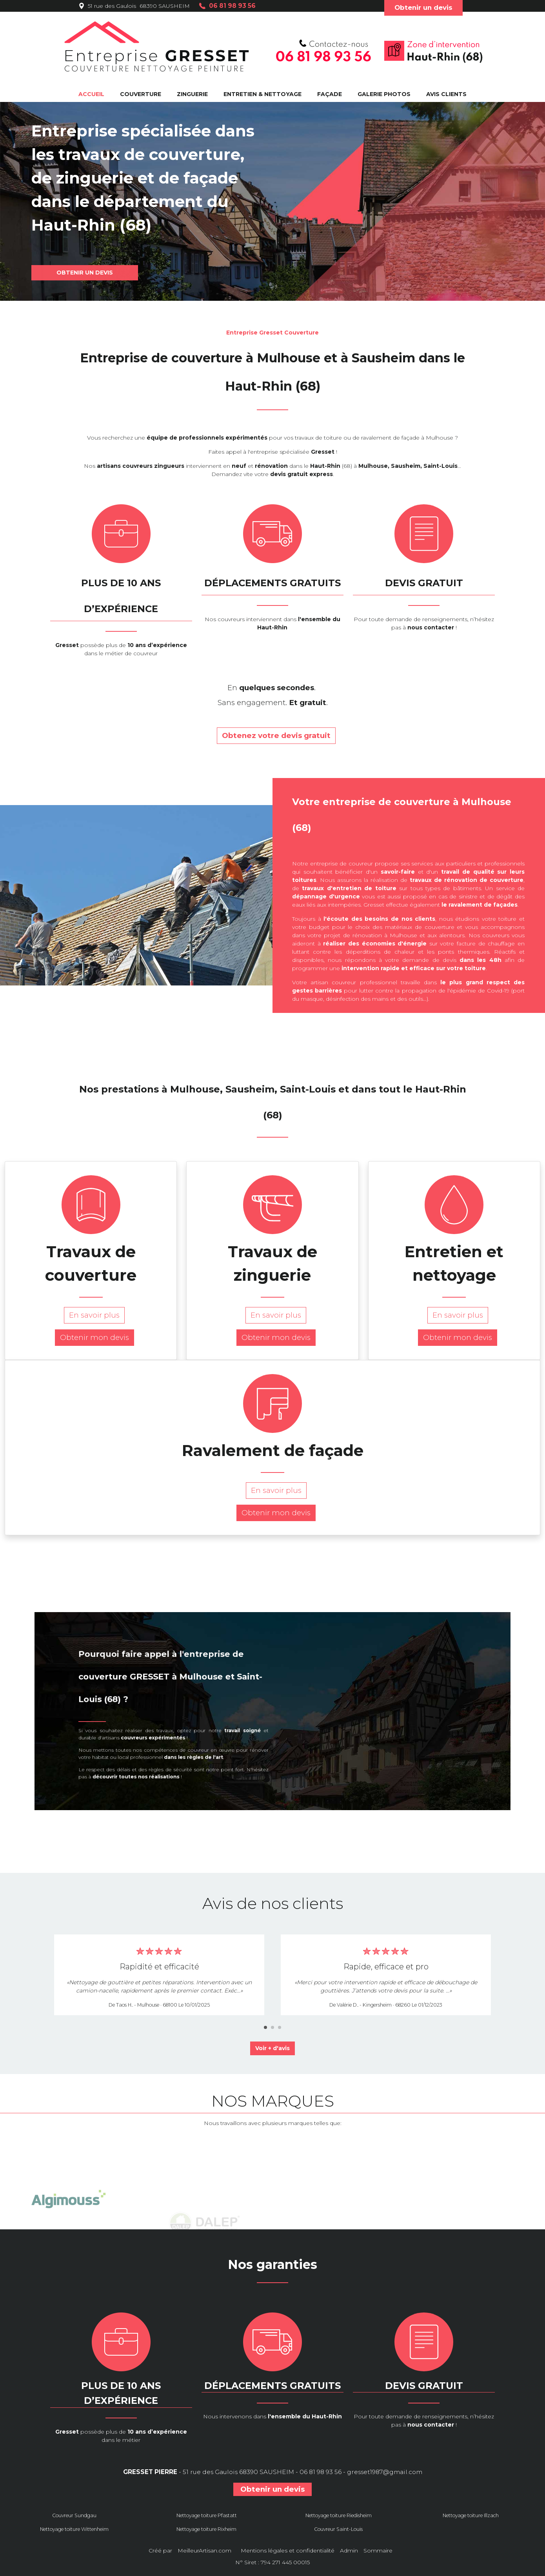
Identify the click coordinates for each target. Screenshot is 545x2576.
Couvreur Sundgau (74, 2515)
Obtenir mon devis (90, 1337)
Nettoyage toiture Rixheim (206, 2529)
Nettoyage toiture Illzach (471, 2515)
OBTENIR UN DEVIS (84, 272)
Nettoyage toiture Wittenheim (74, 2529)
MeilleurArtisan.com (204, 2550)
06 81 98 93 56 (321, 2472)
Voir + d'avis (272, 2048)
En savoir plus (90, 1315)
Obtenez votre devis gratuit (272, 735)
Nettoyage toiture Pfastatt (206, 2515)
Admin (349, 2550)
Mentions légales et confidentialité (287, 2550)
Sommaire (377, 2550)
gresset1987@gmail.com (384, 2472)
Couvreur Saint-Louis (338, 2529)
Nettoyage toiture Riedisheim (338, 2515)
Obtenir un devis (423, 7)
